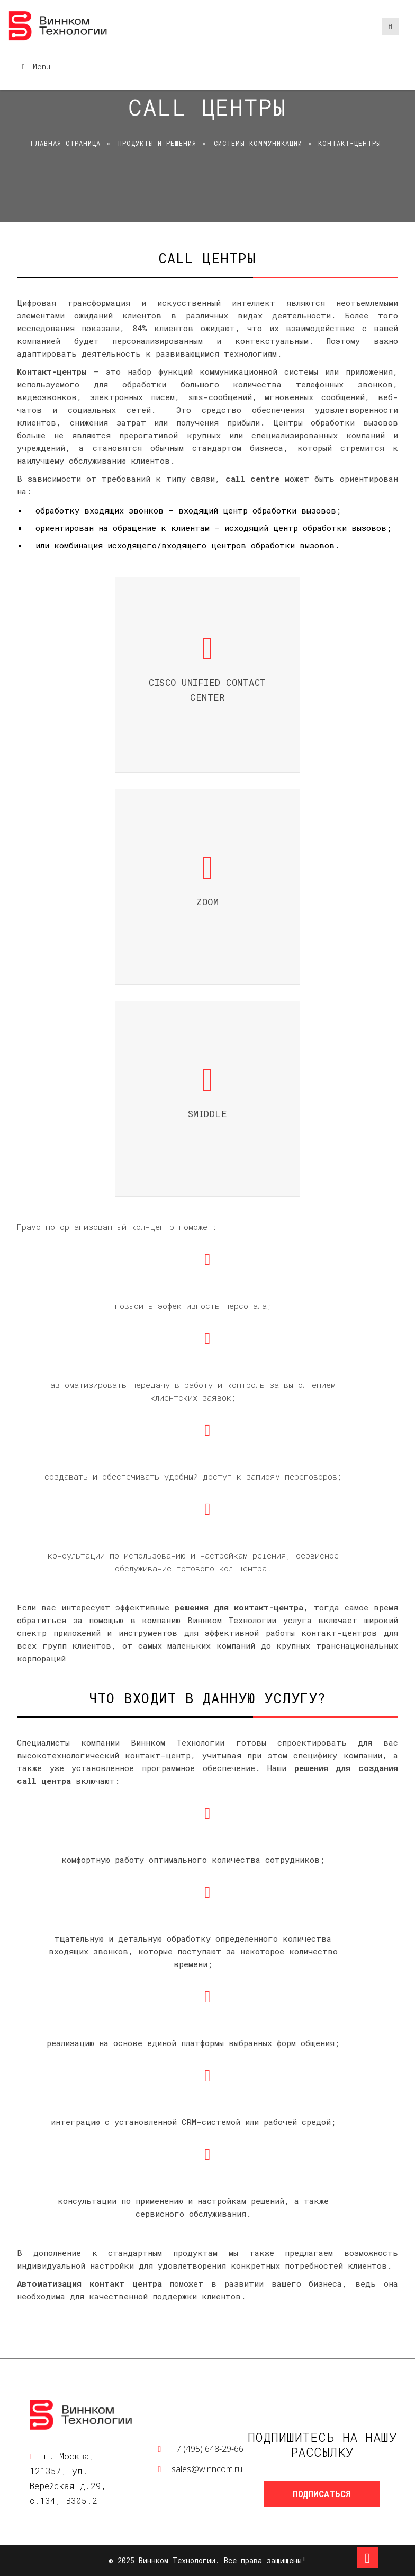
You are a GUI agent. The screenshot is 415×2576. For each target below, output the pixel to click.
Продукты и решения (157, 143)
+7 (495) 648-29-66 (207, 2449)
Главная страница (66, 143)
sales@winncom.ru (207, 2469)
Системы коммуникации (258, 143)
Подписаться (322, 2493)
